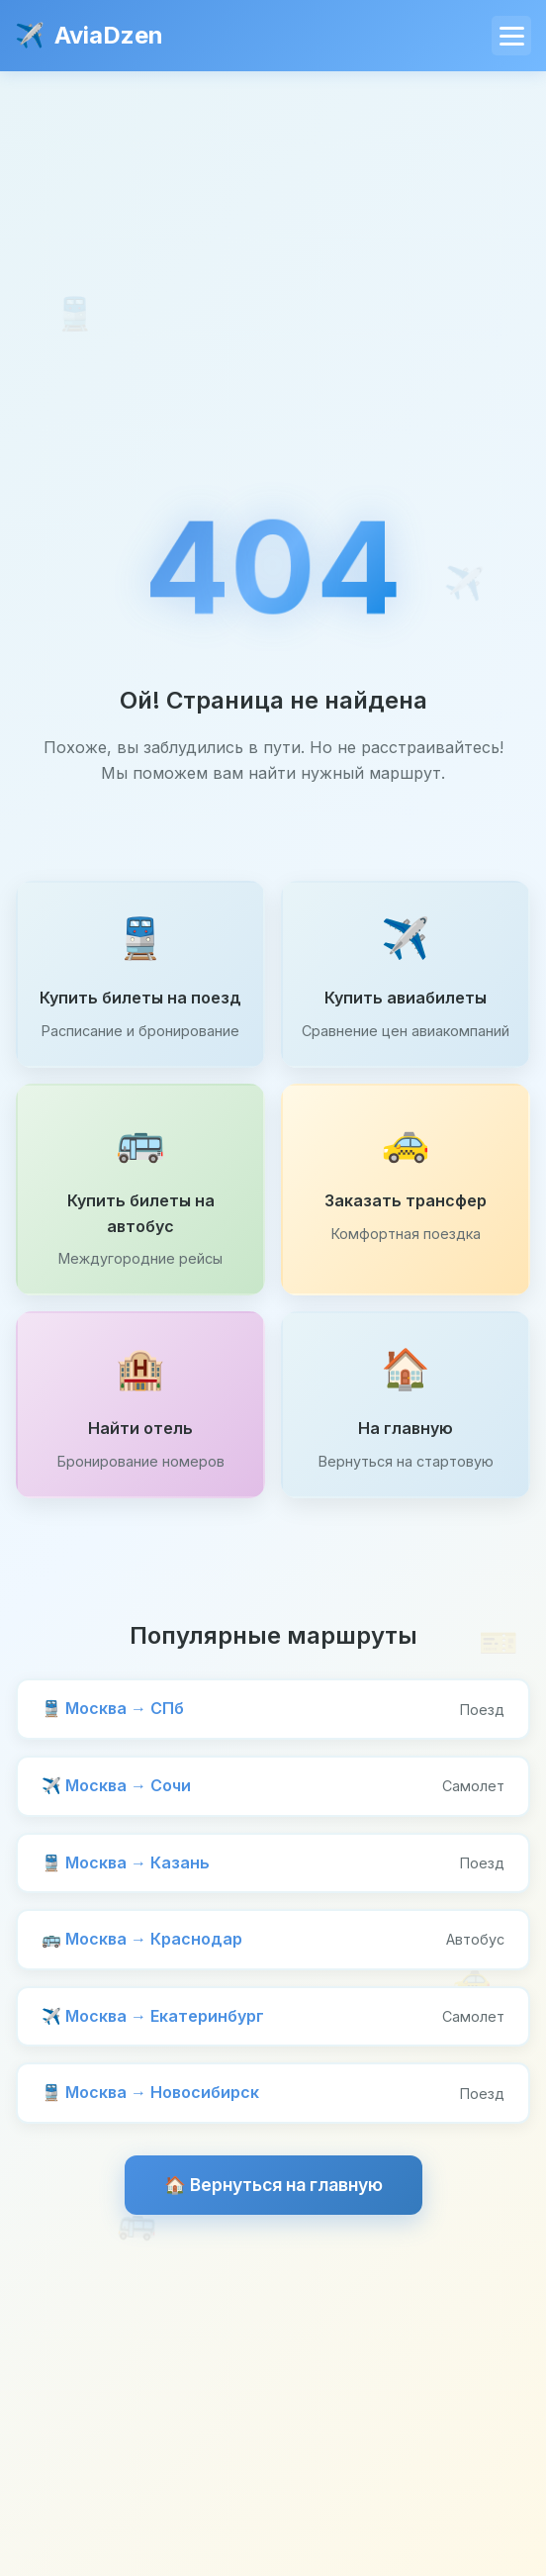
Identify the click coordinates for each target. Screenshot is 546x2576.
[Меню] (511, 35)
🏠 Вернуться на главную (273, 2184)
